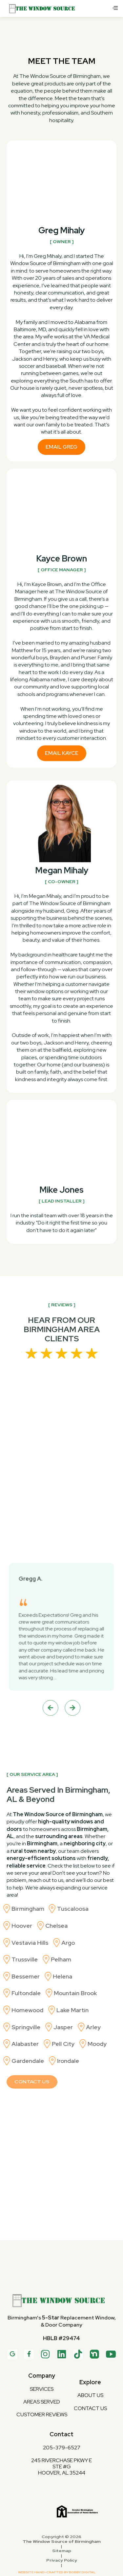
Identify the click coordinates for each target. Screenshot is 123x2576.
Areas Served (41, 2401)
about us (90, 2395)
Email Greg (61, 446)
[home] (58, 8)
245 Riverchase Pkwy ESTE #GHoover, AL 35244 (61, 2466)
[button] (115, 8)
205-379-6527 (61, 2447)
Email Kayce (61, 756)
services (41, 2389)
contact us (90, 2408)
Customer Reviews (41, 2414)
